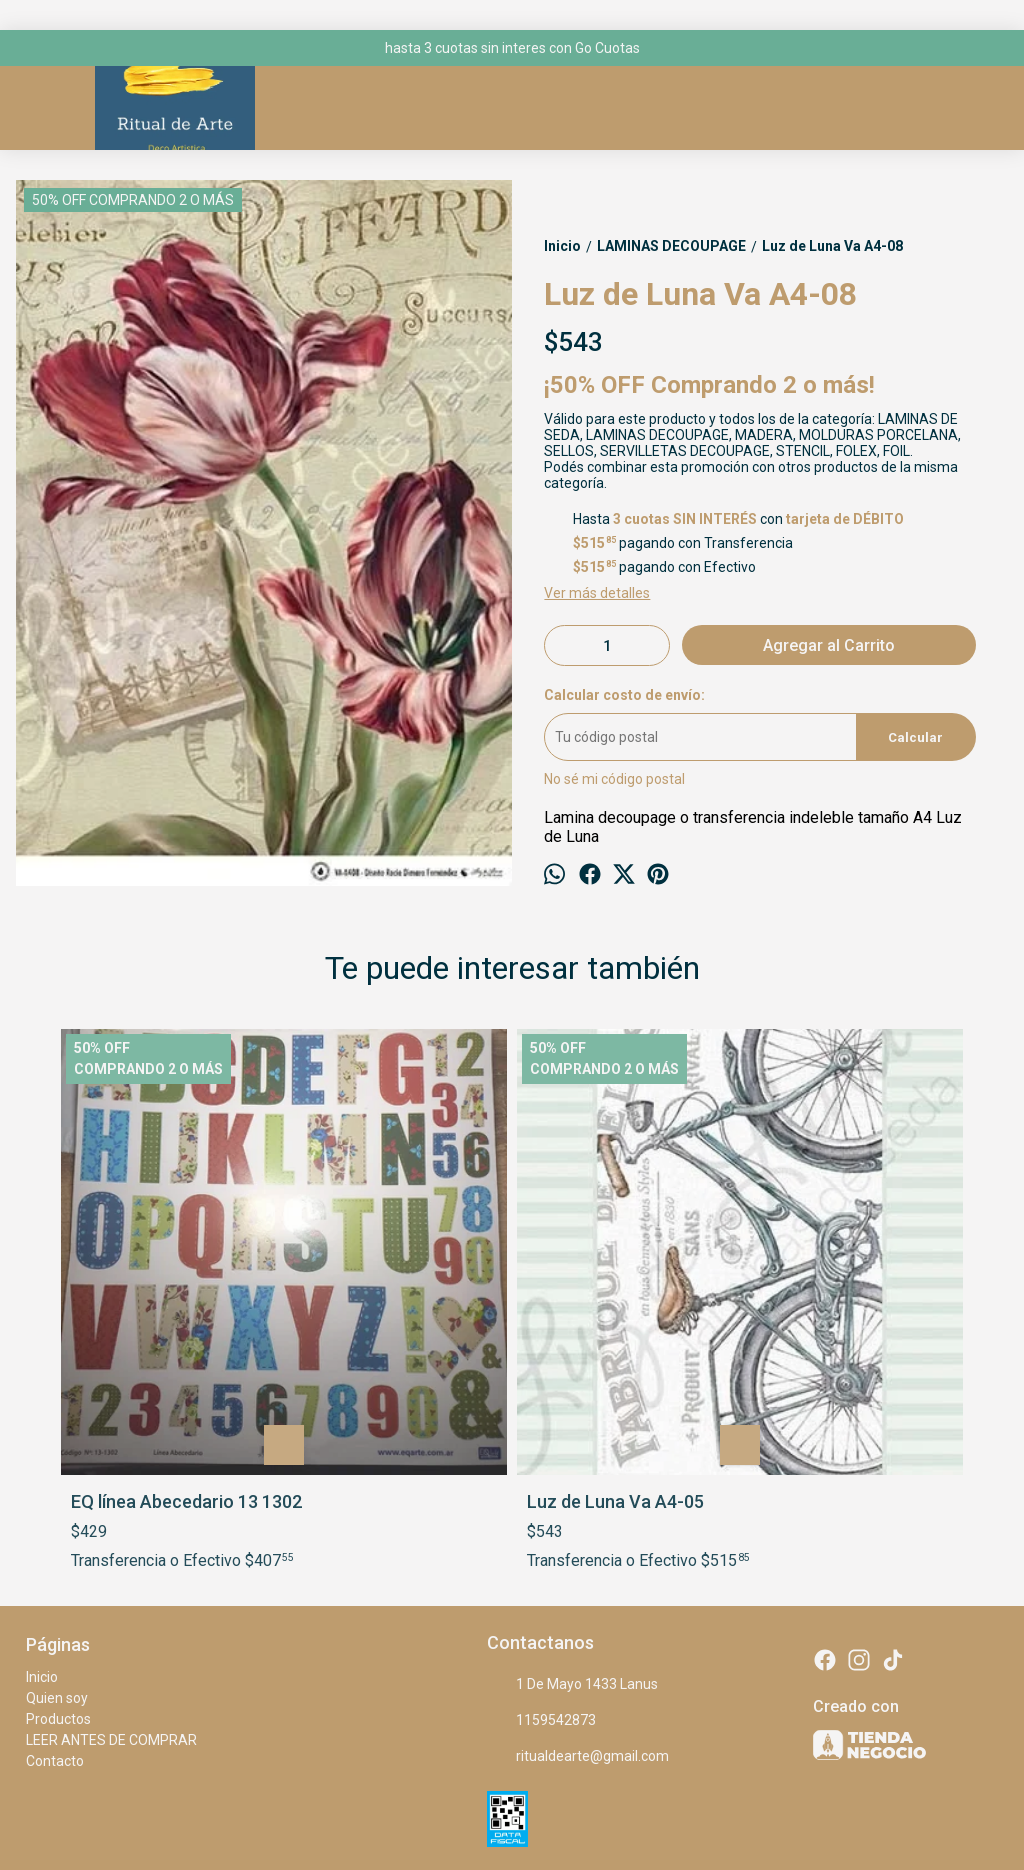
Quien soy (57, 1510)
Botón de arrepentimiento (656, 1813)
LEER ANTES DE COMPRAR (111, 1552)
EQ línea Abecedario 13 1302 (164, 1284)
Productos (58, 1531)
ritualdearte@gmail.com (578, 1569)
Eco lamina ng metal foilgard (836, 1284)
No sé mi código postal (614, 779)
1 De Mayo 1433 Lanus (572, 1497)
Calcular (915, 737)
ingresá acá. (563, 1813)
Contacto (55, 1573)
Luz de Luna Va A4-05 (387, 1273)
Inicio (42, 1489)
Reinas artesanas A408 (620, 1273)
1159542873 (541, 1533)
